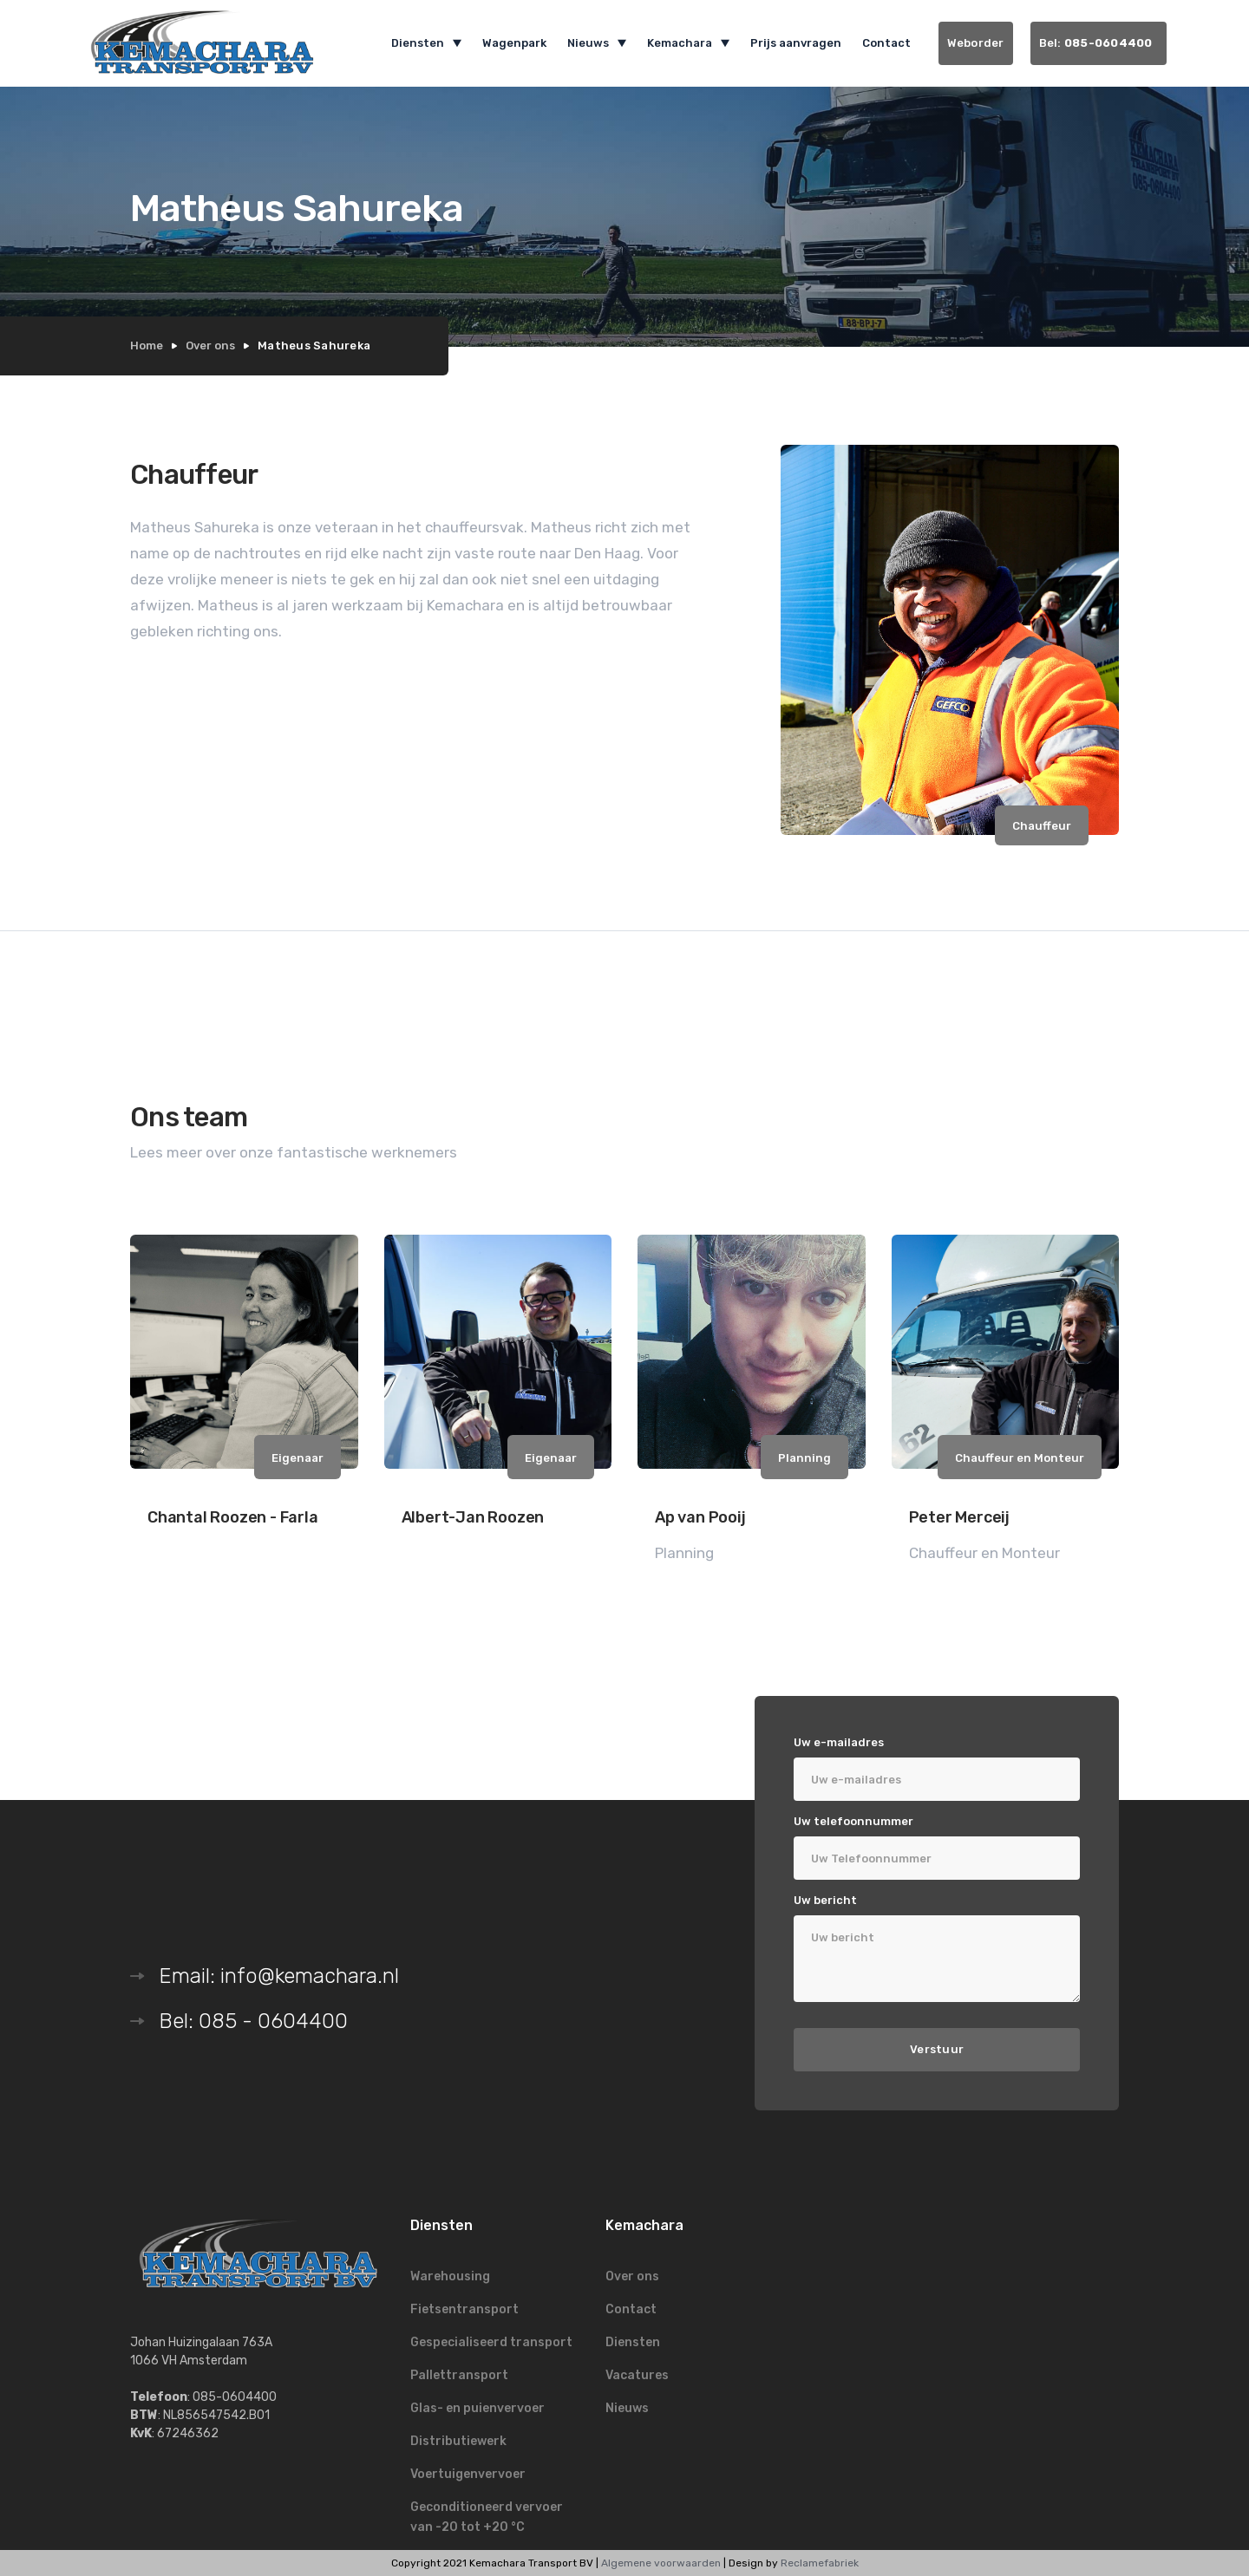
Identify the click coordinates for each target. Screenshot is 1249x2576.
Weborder (975, 42)
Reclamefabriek (820, 2563)
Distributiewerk (458, 2441)
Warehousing (450, 2276)
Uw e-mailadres (839, 1742)
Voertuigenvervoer (468, 2474)
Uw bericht (825, 1900)
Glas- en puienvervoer (477, 2408)
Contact (886, 42)
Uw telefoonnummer (853, 1821)
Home (146, 345)
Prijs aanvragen (795, 42)
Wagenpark (514, 42)
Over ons (210, 345)
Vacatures (637, 2375)
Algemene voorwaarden (661, 2563)
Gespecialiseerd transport (491, 2342)
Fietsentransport (464, 2309)
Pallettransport (459, 2375)
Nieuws (627, 2408)
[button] (426, 43)
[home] (212, 43)
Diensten (632, 2342)
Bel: (1099, 42)
